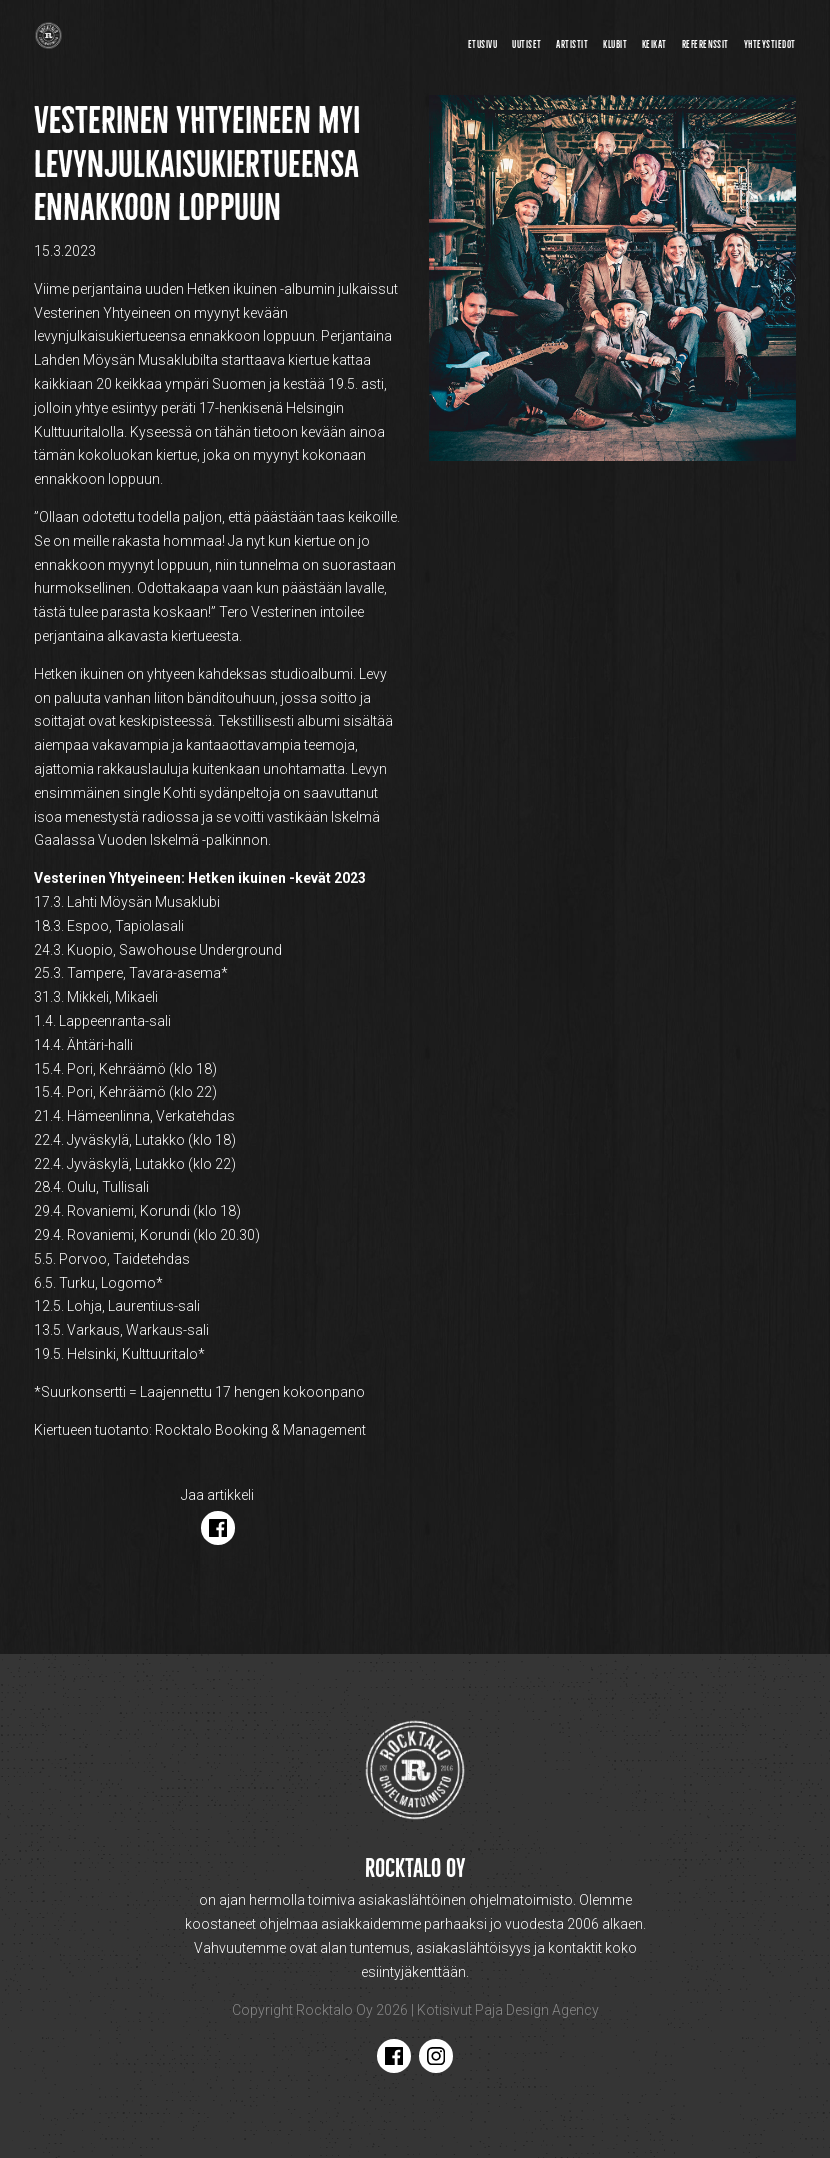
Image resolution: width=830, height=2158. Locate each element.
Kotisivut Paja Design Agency (508, 2010)
